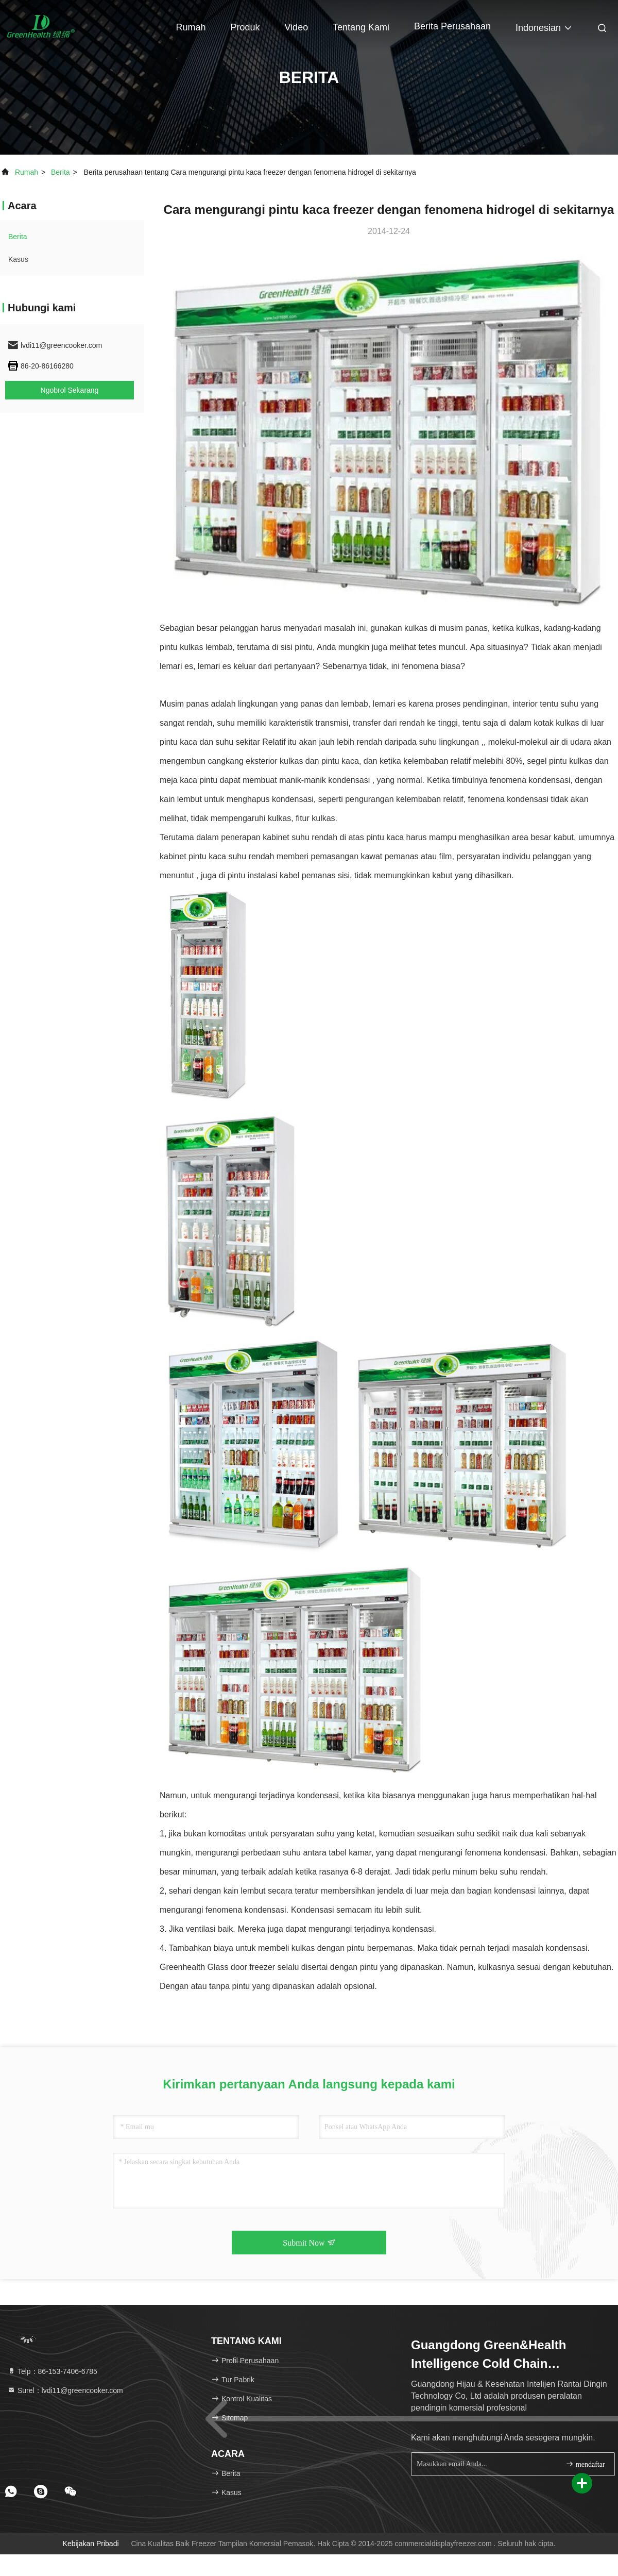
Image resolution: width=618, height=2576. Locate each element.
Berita (60, 172)
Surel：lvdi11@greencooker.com (65, 2390)
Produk (245, 27)
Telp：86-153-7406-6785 (52, 2371)
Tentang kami (361, 27)
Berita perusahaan (452, 26)
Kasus (18, 259)
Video (296, 27)
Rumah (191, 27)
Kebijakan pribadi (91, 2543)
